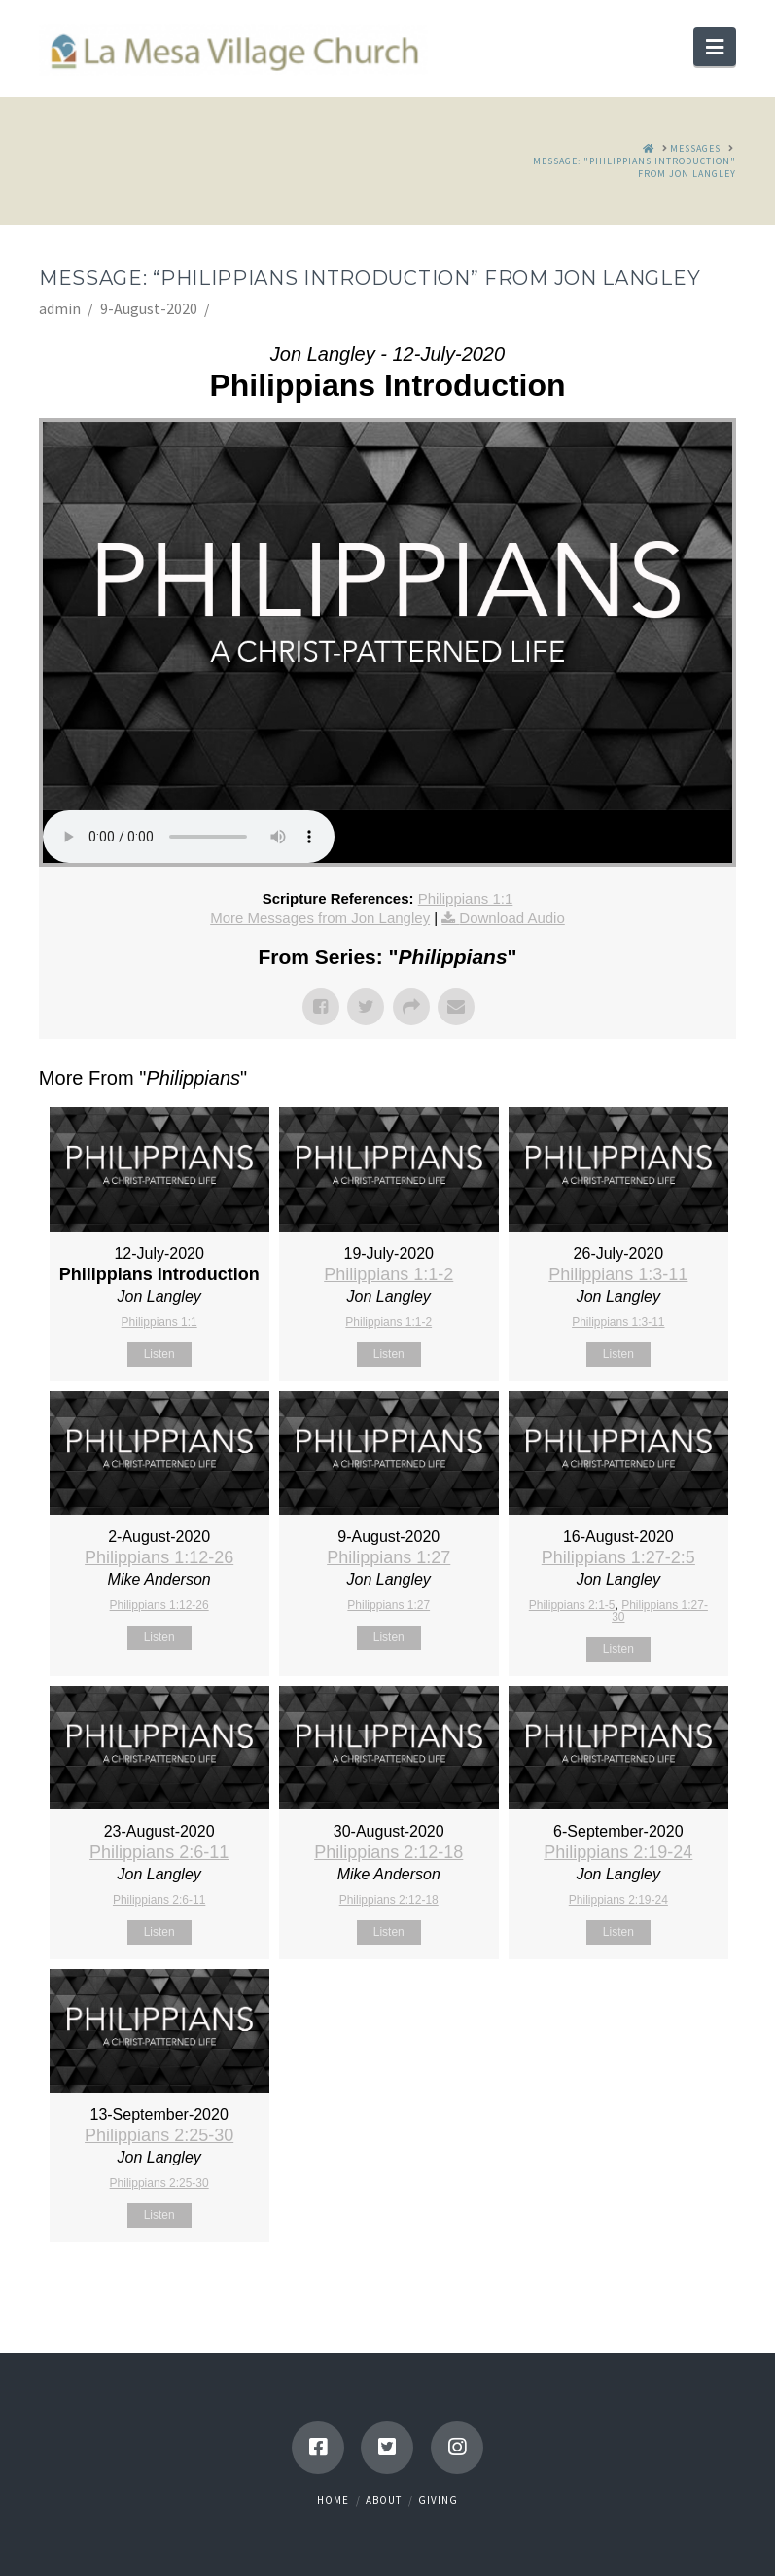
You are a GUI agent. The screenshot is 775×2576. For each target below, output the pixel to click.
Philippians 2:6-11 (159, 1852)
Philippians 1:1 (465, 898)
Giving (438, 2500)
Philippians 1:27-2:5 (618, 1557)
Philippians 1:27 (388, 1557)
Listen (159, 1354)
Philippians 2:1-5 (572, 1605)
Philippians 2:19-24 (618, 1852)
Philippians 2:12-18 (388, 1852)
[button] (714, 46)
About (384, 2500)
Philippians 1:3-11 (617, 1274)
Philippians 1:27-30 (660, 1611)
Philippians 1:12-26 (159, 1557)
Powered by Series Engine (664, 2291)
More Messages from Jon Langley (320, 918)
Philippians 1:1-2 (388, 1274)
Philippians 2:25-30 (159, 2135)
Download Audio (511, 918)
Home (333, 2500)
